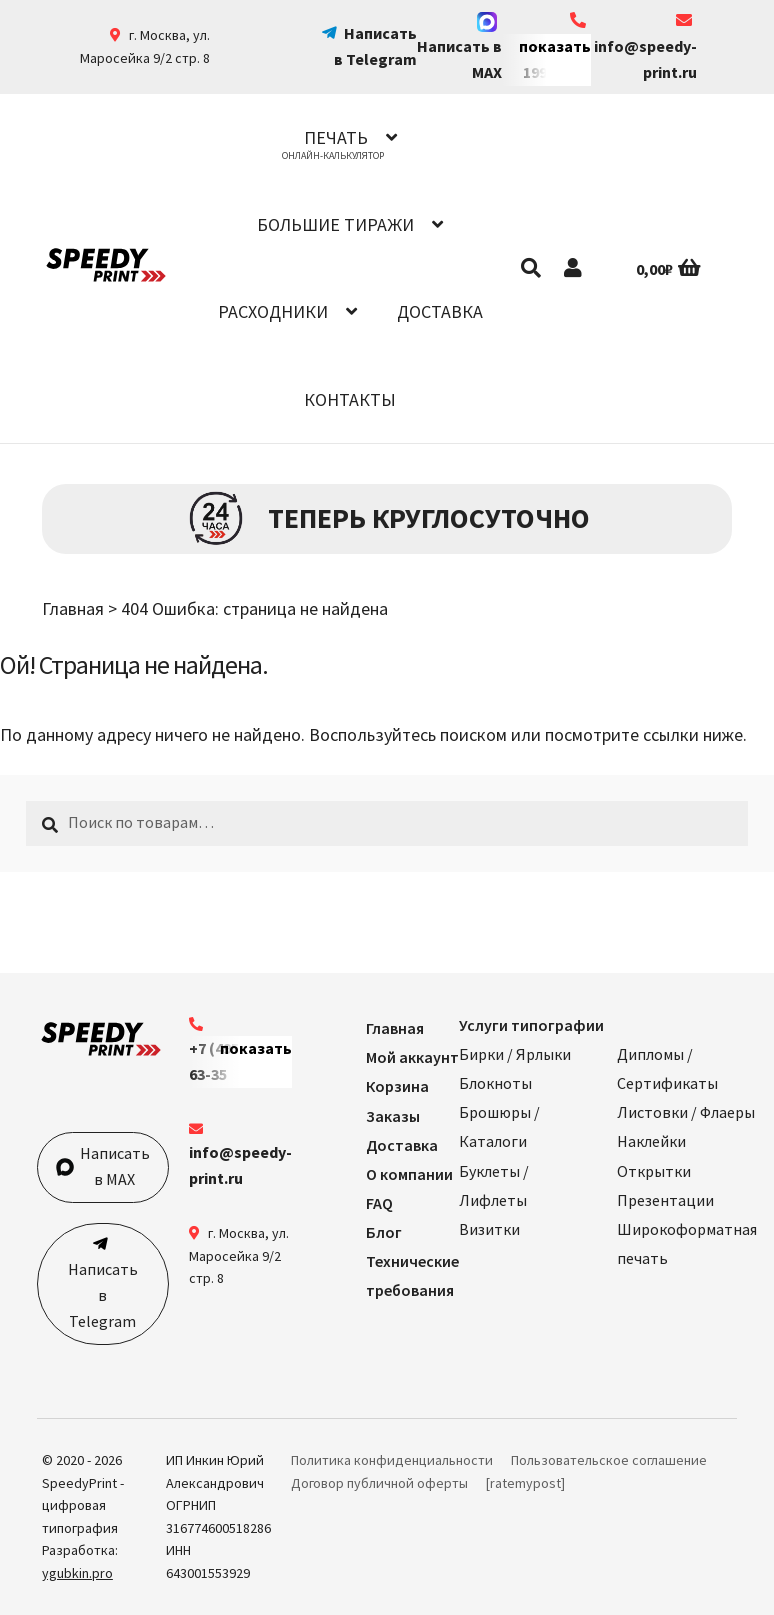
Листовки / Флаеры (686, 1112)
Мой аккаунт (412, 1057)
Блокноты (495, 1083)
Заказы (393, 1116)
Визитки (489, 1229)
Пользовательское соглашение (609, 1460)
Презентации (665, 1200)
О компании (409, 1174)
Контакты (350, 399)
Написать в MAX (459, 47)
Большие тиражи (335, 224)
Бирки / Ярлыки (515, 1054)
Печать (336, 137)
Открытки (654, 1171)
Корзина (397, 1086)
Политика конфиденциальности (392, 1460)
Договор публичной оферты (379, 1483)
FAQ (379, 1203)
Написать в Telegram (103, 1295)
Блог (384, 1232)
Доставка (440, 311)
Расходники (273, 311)
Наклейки (651, 1141)
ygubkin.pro (77, 1573)
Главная (73, 608)
